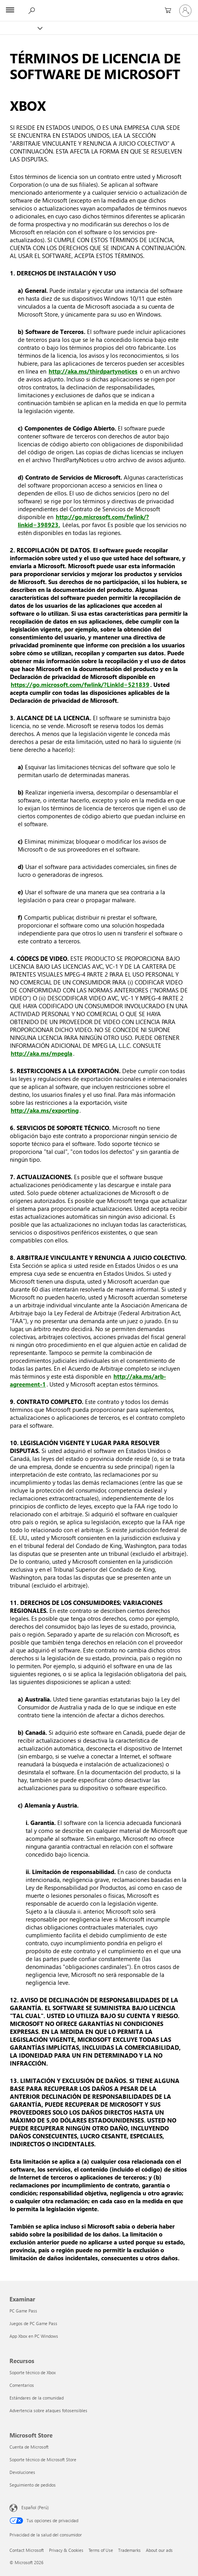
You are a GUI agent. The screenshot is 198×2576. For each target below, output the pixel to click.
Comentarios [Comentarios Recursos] (21, 2385)
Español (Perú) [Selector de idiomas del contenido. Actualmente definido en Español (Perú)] (35, 2507)
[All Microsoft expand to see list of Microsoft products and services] (9, 10)
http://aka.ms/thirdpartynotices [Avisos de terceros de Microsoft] (93, 371)
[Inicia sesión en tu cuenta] (185, 10)
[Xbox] (21, 27)
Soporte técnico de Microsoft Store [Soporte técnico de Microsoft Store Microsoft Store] (42, 2459)
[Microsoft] (99, 6)
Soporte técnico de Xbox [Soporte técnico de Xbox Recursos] (32, 2372)
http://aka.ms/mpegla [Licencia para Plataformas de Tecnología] (41, 1053)
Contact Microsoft (26, 2550)
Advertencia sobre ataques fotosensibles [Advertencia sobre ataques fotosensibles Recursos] (48, 2410)
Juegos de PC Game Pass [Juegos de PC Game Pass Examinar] (33, 2323)
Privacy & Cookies (66, 2550)
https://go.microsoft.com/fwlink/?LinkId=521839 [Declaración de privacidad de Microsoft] (80, 685)
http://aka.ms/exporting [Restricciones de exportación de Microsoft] (45, 1110)
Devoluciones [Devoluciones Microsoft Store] (22, 2472)
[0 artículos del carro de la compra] (166, 10)
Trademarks (129, 2550)
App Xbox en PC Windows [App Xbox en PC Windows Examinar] (33, 2336)
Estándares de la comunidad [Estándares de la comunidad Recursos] (36, 2397)
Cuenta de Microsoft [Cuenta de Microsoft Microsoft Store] (29, 2446)
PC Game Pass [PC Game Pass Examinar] (23, 2310)
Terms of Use (101, 2550)
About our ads (159, 2550)
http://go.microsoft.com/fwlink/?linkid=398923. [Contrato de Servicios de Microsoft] (83, 521)
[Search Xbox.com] (31, 10)
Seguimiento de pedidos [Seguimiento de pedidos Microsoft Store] (32, 2484)
